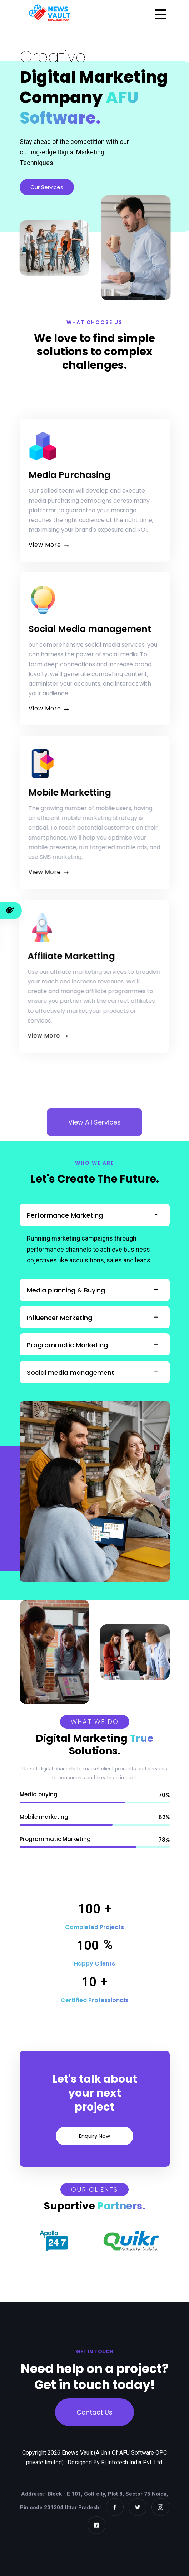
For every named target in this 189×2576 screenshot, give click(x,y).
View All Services (94, 1140)
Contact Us (94, 2416)
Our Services (46, 187)
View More (58, 545)
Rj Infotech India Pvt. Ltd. (132, 2470)
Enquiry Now (82, 2136)
